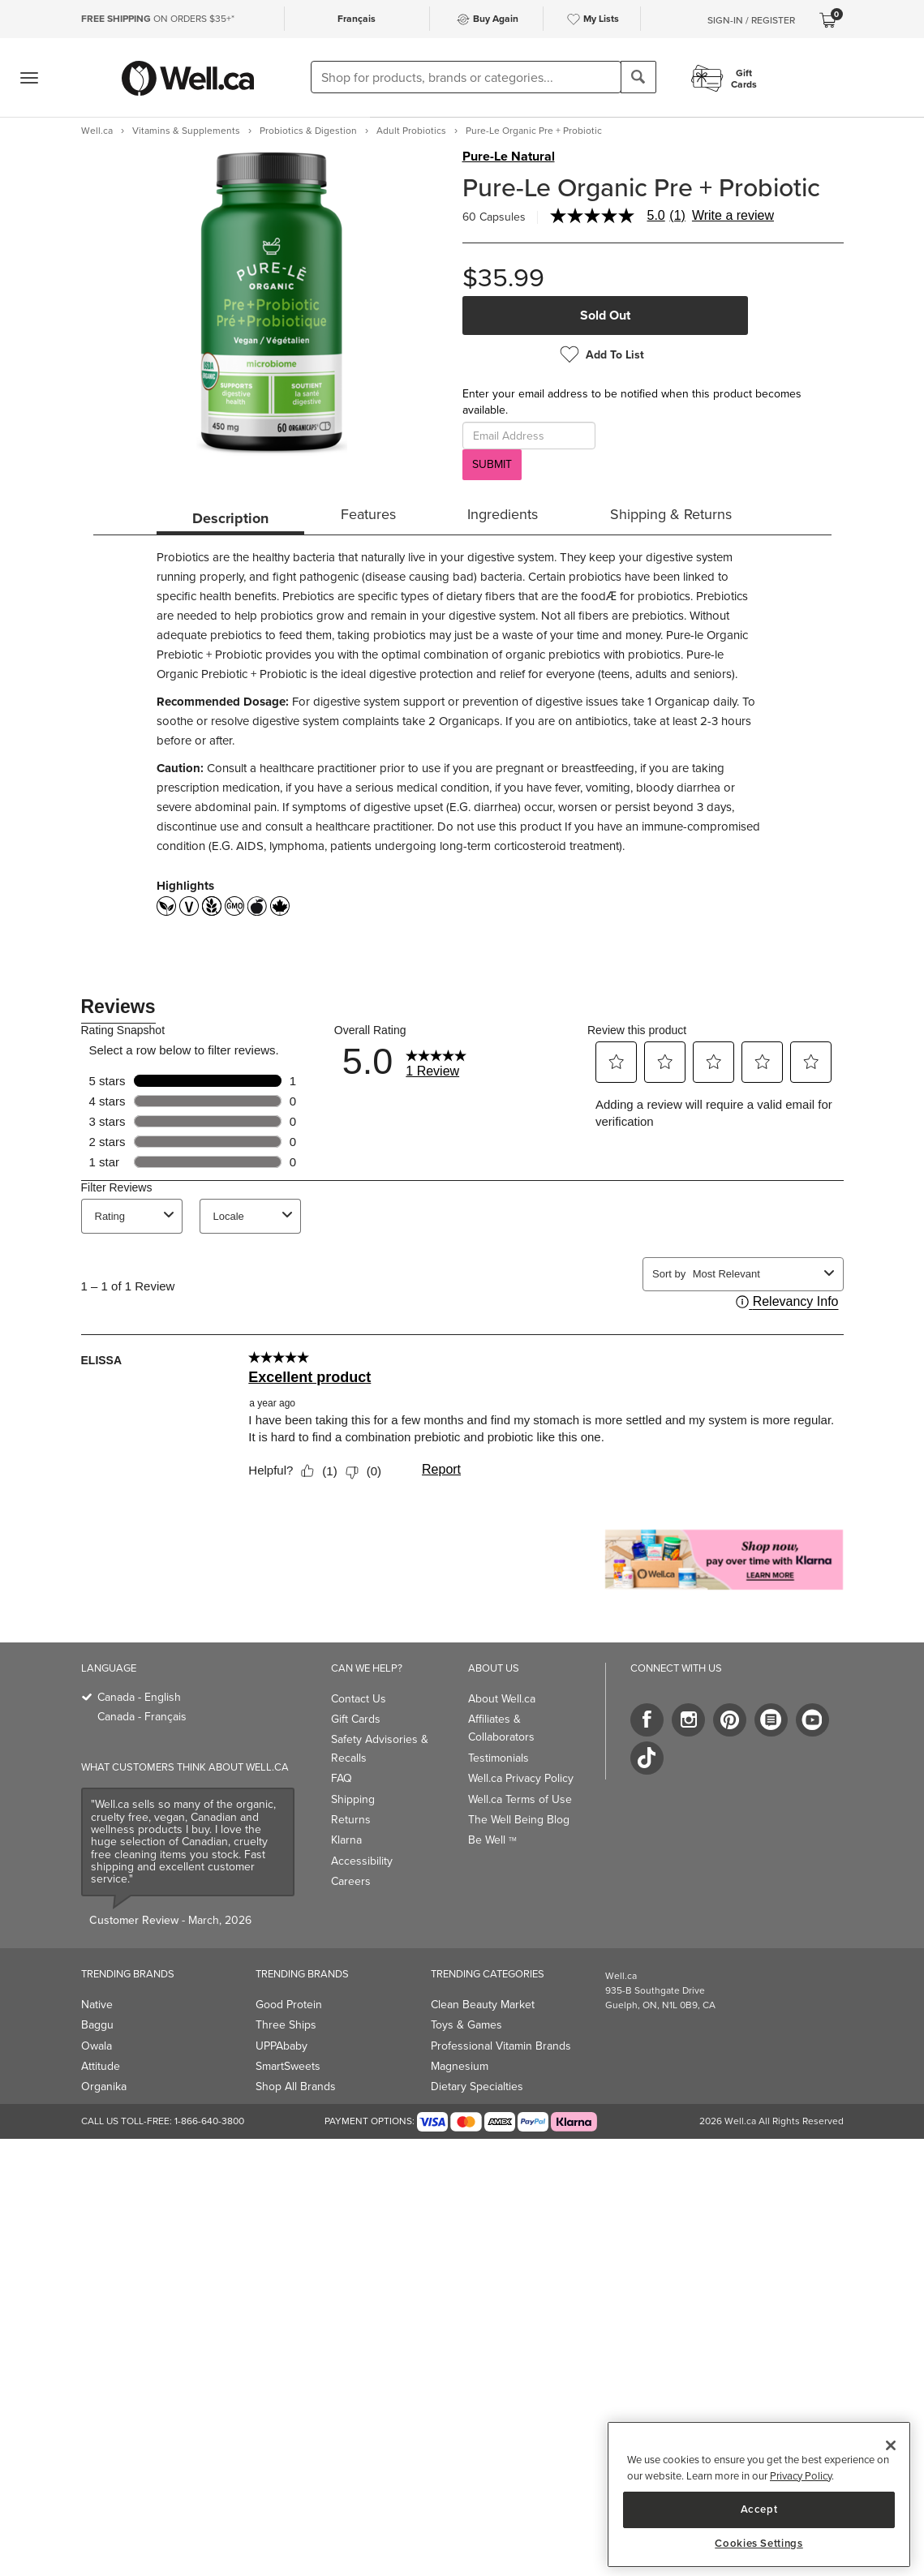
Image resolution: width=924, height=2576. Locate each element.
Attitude (100, 2066)
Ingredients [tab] (502, 514)
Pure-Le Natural (508, 156)
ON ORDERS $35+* (157, 18)
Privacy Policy (801, 2476)
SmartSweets (288, 2066)
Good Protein (289, 2004)
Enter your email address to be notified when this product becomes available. (632, 402)
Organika (104, 2086)
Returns (351, 1819)
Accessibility (362, 1861)
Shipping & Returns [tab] (671, 514)
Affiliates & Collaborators (501, 1728)
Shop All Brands (296, 2086)
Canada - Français (142, 1716)
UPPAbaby (281, 2045)
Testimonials (498, 1758)
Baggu (97, 2024)
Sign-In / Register (751, 20)
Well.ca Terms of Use (520, 1799)
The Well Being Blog (518, 1819)
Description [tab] (230, 518)
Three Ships (286, 2024)
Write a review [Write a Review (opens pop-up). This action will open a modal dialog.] (733, 215)
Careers (351, 1881)
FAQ (341, 1778)
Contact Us (358, 1698)
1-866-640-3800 (209, 2121)
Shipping (353, 1799)
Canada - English (139, 1697)
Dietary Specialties (477, 2086)
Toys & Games (466, 2024)
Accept (759, 2509)
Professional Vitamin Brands (501, 2045)
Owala (96, 2045)
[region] (759, 2494)
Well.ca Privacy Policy (521, 1778)
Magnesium (459, 2066)
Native (97, 2004)
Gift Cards (355, 1719)
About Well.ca (501, 1698)
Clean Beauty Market (483, 2004)
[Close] (891, 2445)
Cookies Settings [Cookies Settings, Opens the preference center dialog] (759, 2543)
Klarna (346, 1839)
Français (356, 18)
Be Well (492, 1839)
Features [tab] (368, 514)
